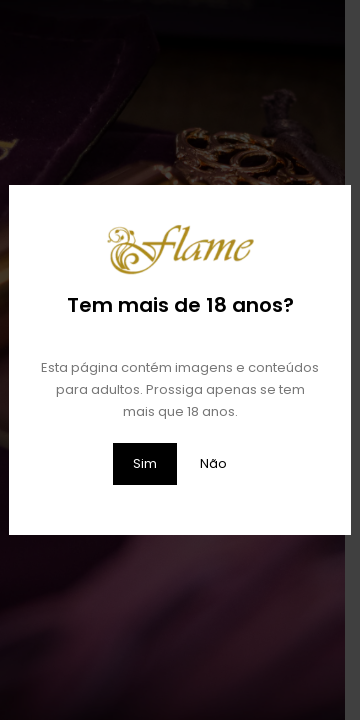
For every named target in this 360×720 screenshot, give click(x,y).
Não (213, 463)
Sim (145, 463)
